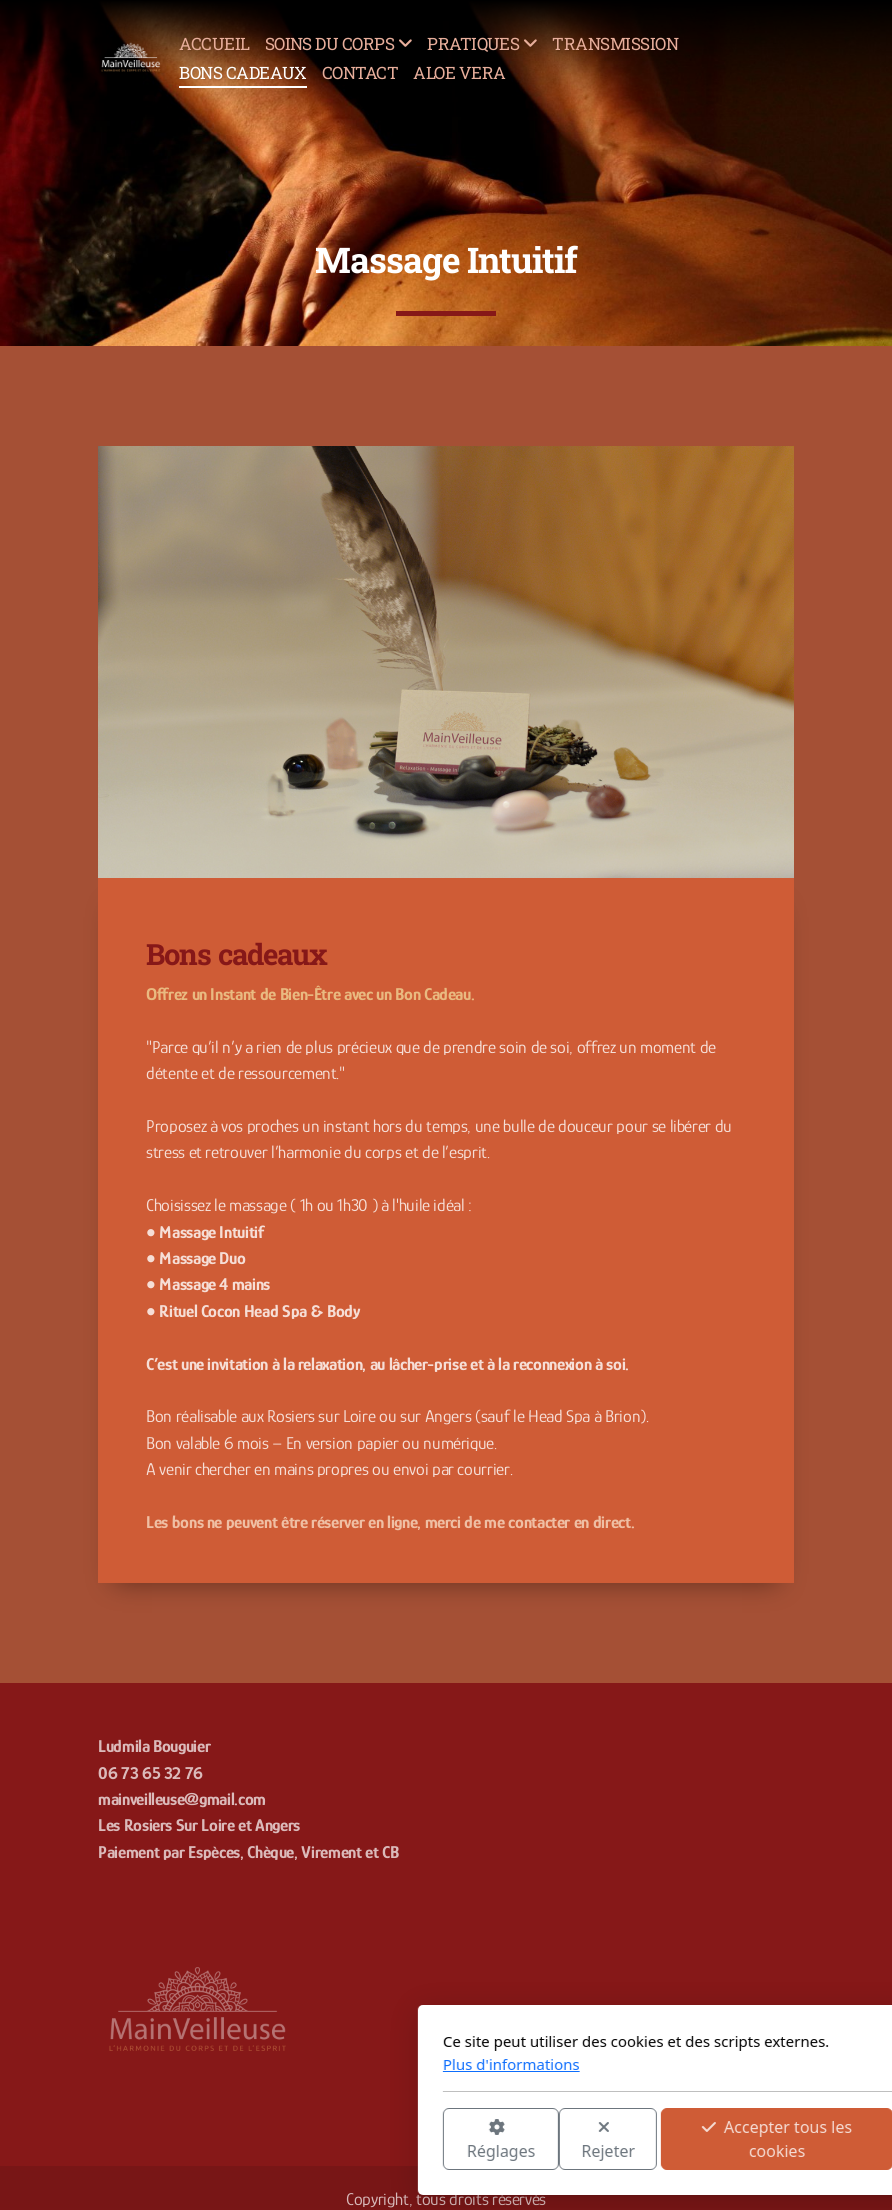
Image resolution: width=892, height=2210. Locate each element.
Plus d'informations (289, 2064)
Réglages (279, 2140)
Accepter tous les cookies (555, 2139)
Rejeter (387, 2140)
